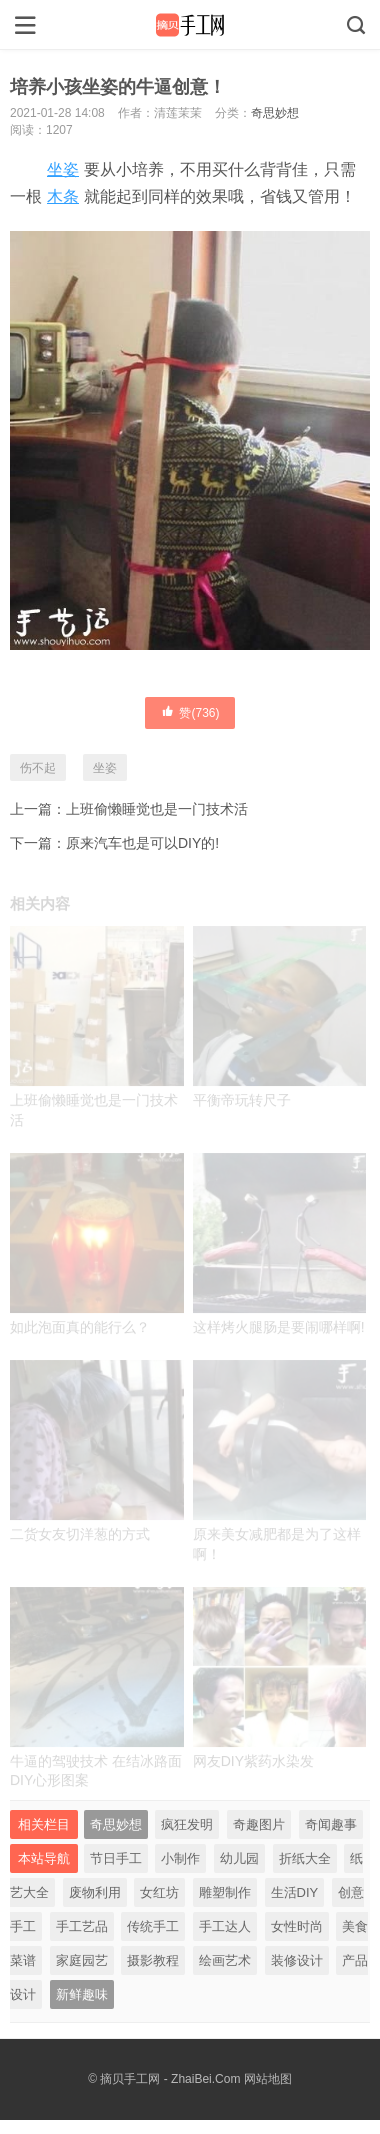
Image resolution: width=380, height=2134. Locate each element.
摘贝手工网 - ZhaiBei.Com (170, 2079)
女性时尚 (297, 1926)
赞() (189, 712)
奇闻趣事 (331, 1824)
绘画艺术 (225, 1960)
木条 (63, 196)
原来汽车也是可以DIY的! (142, 843)
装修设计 (297, 1960)
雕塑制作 (225, 1892)
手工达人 (225, 1926)
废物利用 (95, 1892)
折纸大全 (305, 1858)
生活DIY (295, 1892)
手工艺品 (82, 1926)
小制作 (180, 1858)
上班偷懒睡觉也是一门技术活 (157, 809)
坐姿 (63, 169)
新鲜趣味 (82, 1994)
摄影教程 (153, 1960)
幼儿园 (239, 1858)
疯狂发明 (187, 1824)
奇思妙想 (275, 113)
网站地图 (268, 2079)
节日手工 (116, 1858)
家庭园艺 (82, 1960)
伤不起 (38, 768)
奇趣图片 (259, 1824)
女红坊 (159, 1892)
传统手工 (153, 1926)
